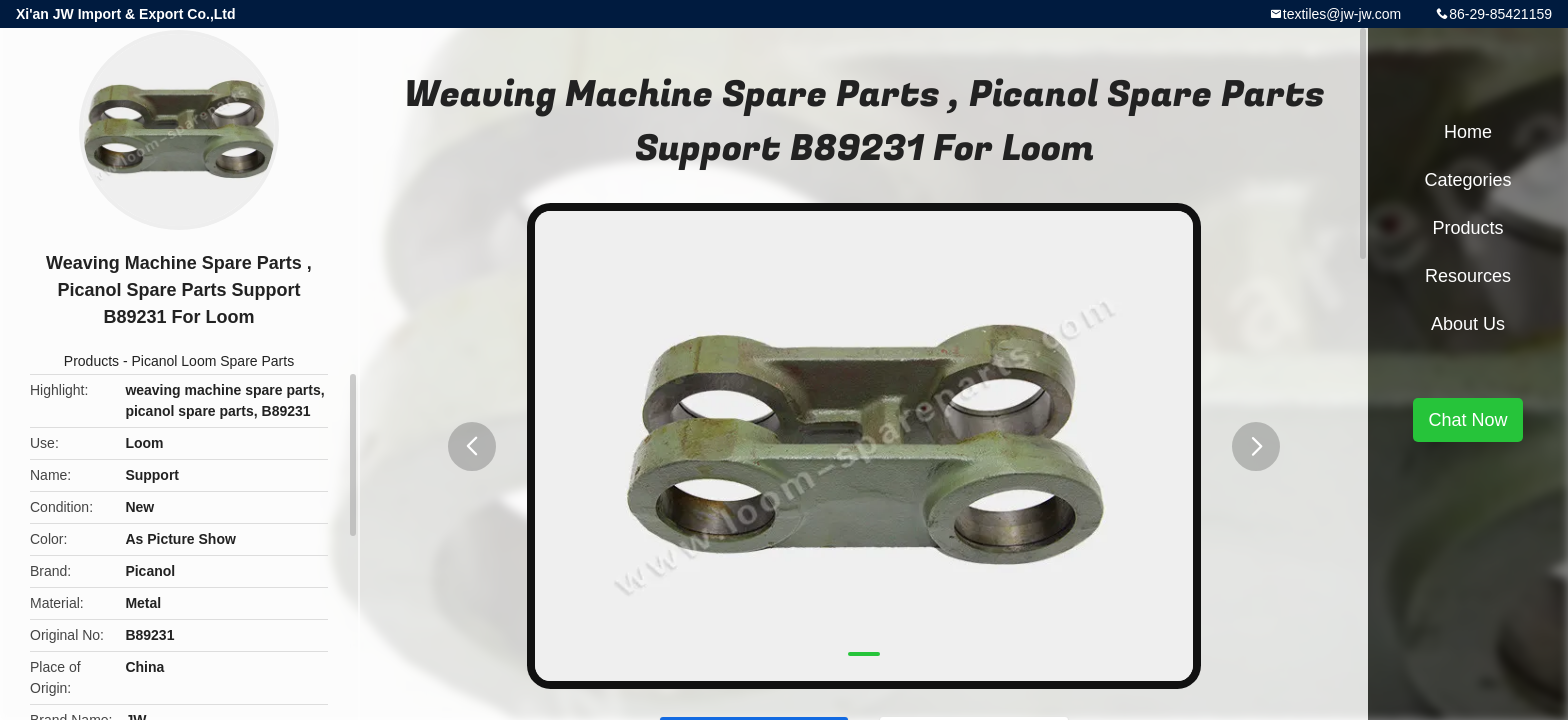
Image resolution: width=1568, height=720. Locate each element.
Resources (1468, 276)
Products (91, 361)
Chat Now (1467, 420)
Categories (1467, 180)
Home (1468, 132)
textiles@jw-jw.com (1342, 14)
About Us (1468, 324)
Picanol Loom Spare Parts (213, 361)
